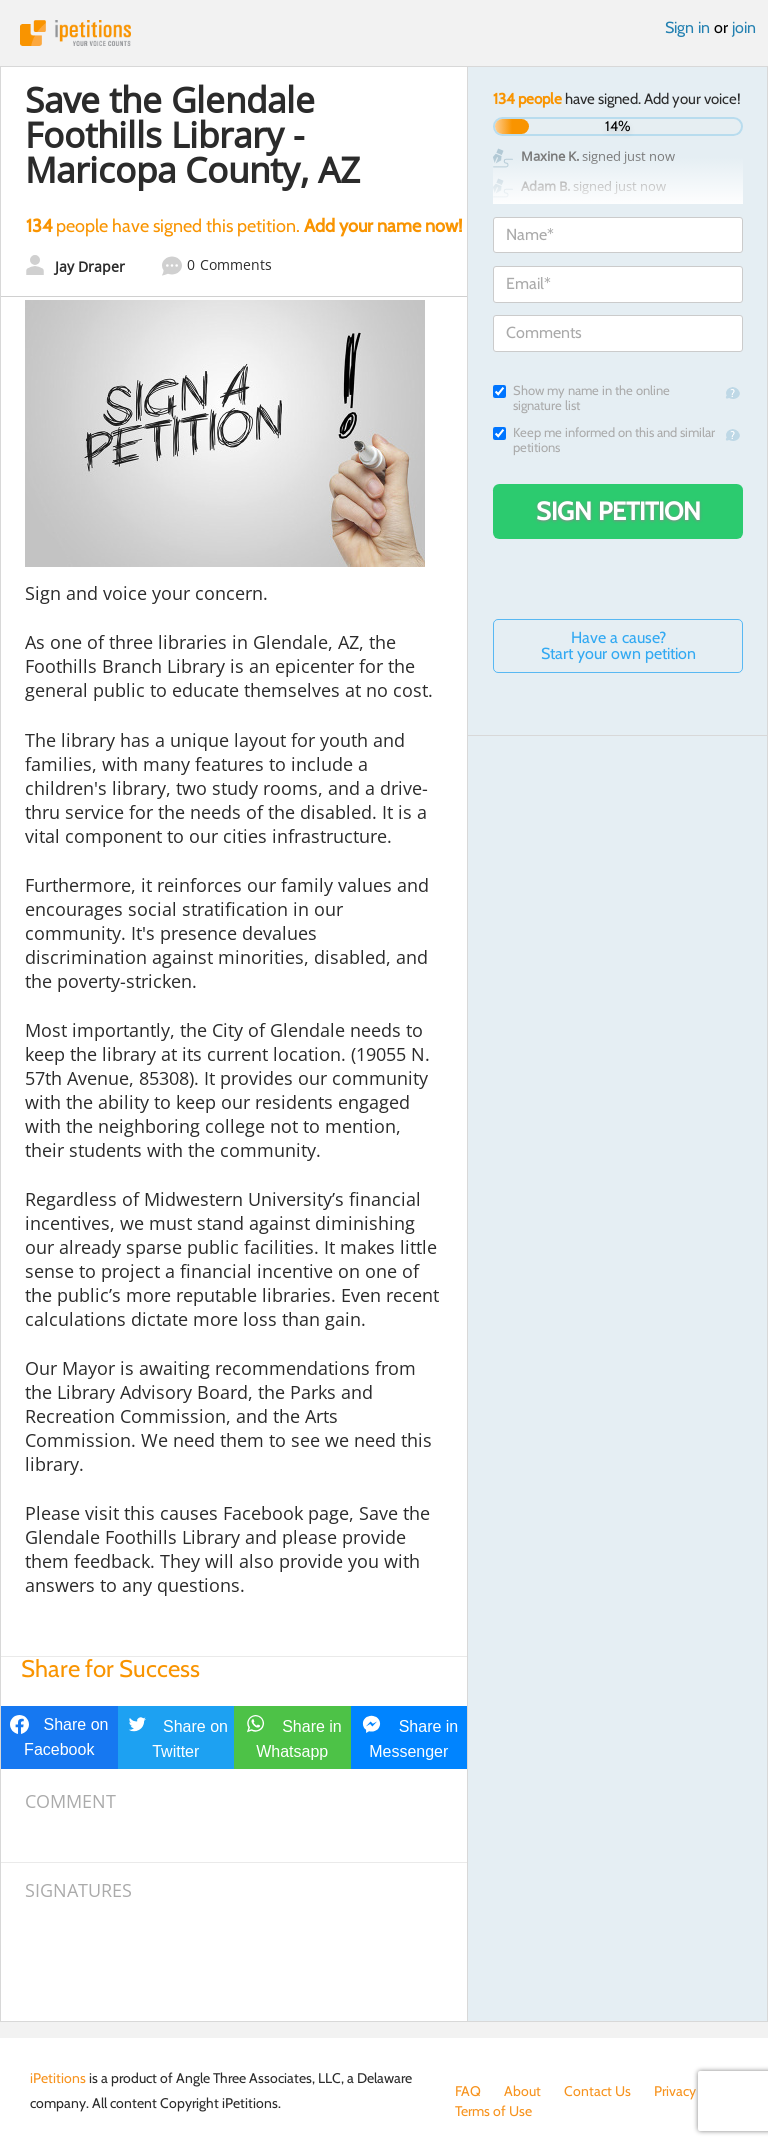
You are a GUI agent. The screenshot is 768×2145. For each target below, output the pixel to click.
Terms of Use (493, 2111)
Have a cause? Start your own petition (618, 645)
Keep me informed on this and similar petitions (604, 440)
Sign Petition (618, 511)
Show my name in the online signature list (581, 398)
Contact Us (597, 2091)
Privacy (675, 2091)
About (522, 2091)
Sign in (687, 27)
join (744, 27)
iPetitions (384, 33)
